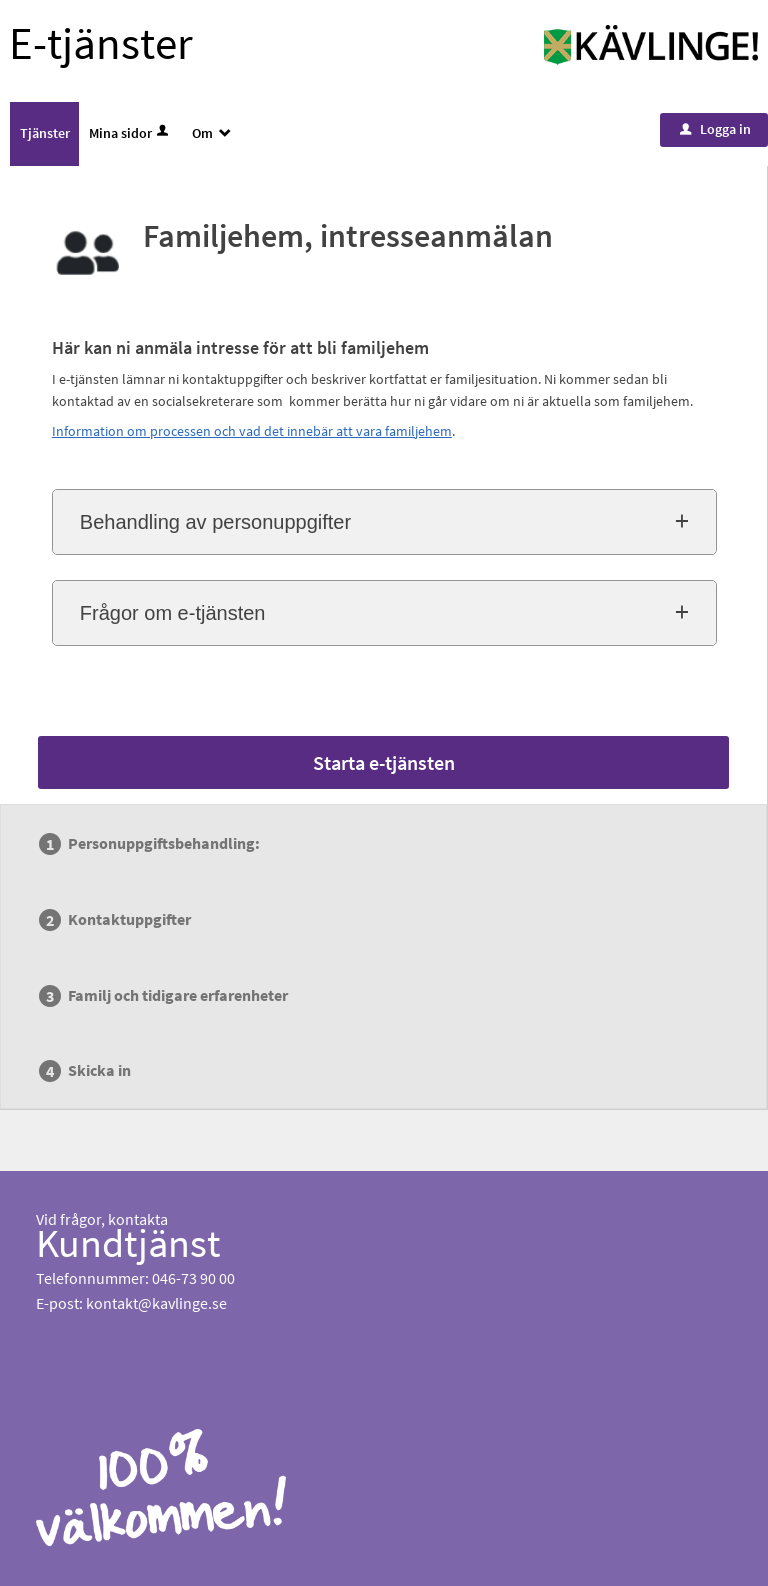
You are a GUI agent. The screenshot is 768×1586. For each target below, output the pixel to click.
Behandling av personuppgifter (215, 522)
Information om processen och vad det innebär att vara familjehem (252, 431)
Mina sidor (130, 133)
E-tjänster (101, 43)
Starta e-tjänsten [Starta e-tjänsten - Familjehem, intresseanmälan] (384, 762)
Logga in (715, 129)
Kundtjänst (128, 1243)
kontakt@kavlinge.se (156, 1303)
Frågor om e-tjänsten (173, 613)
